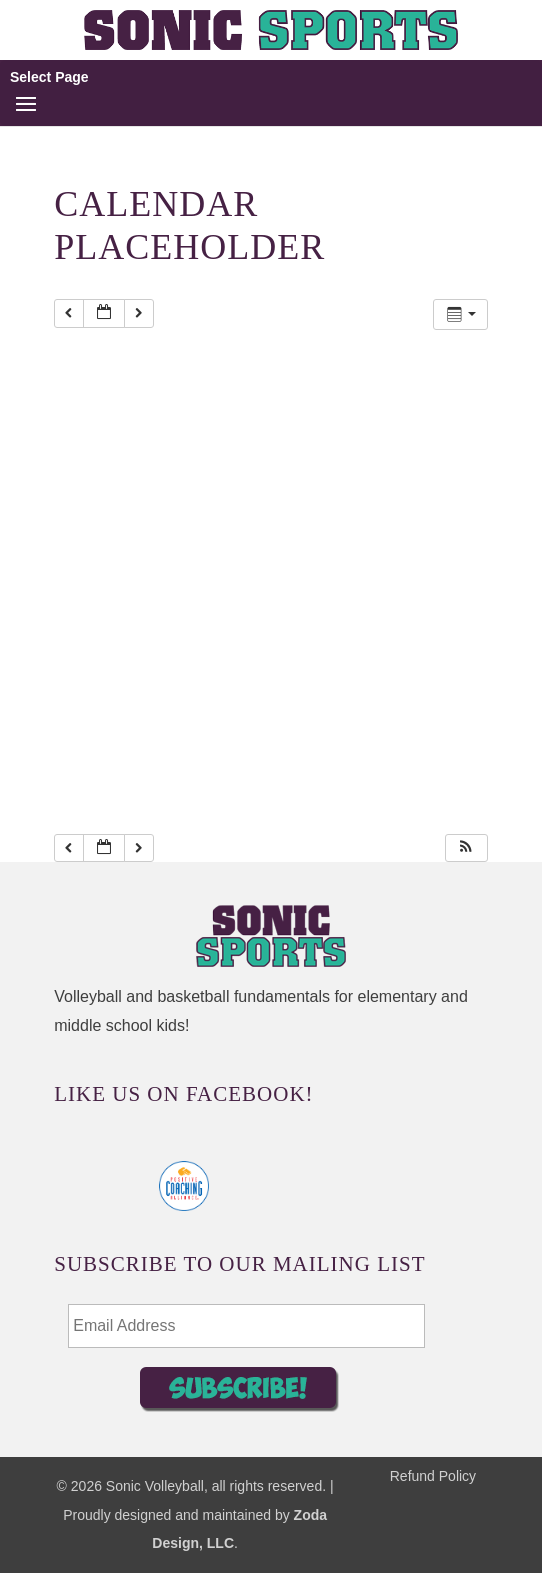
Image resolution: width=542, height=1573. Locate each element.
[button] (466, 848)
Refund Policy (433, 1476)
